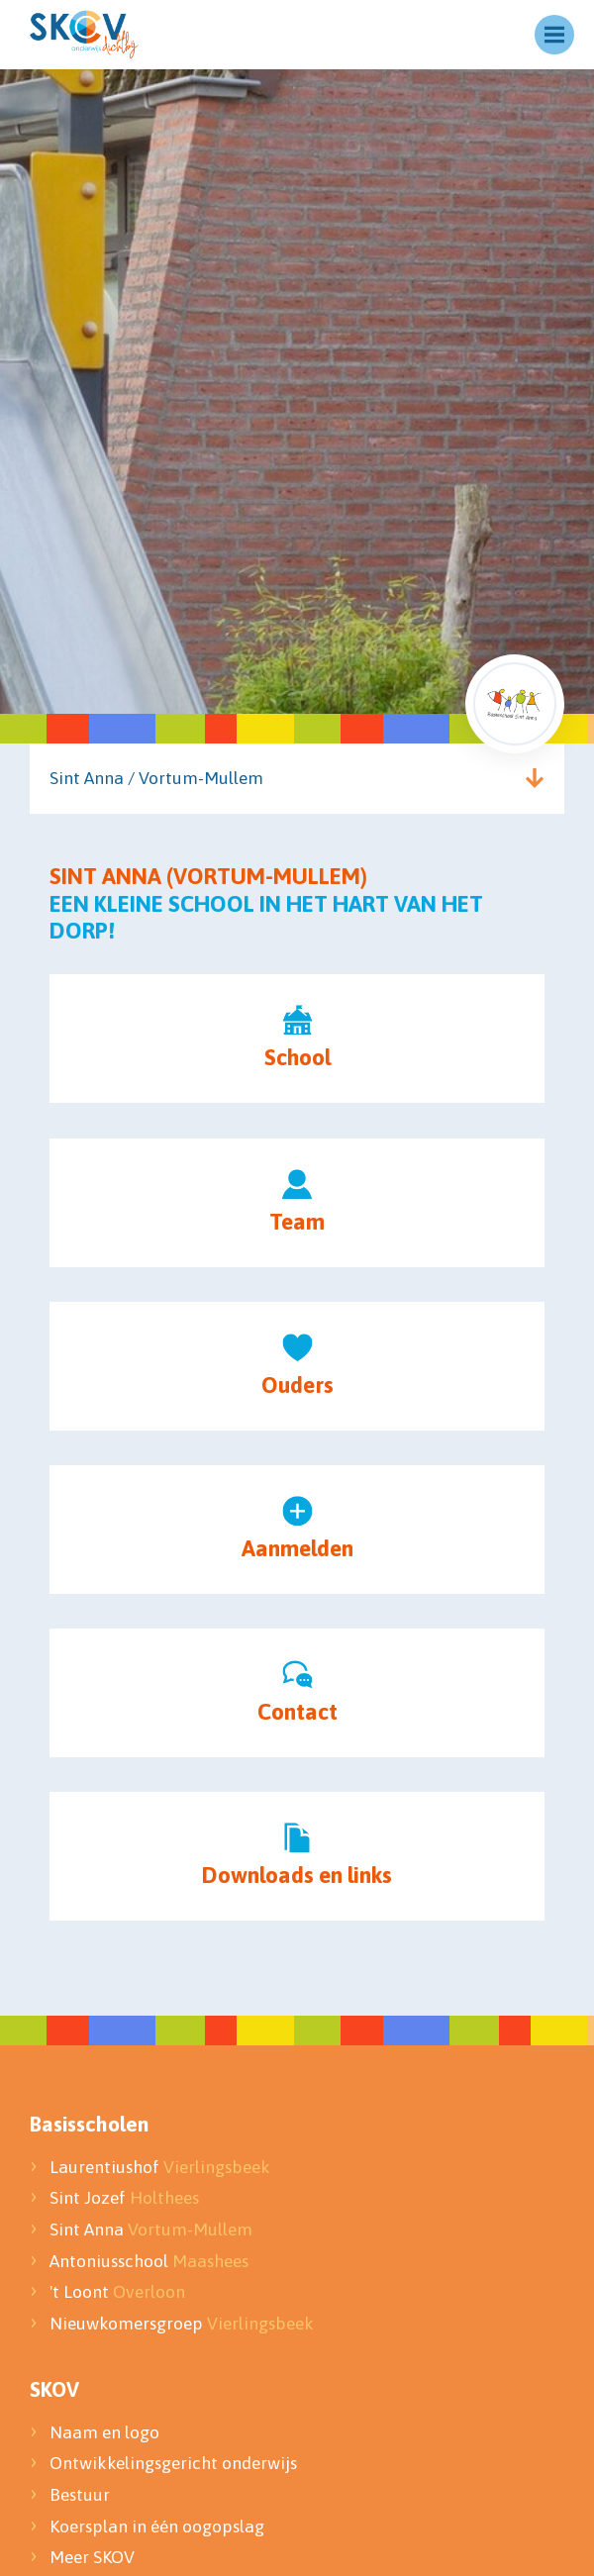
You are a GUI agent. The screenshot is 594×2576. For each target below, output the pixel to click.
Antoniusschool (149, 2261)
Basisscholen (89, 2123)
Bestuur (82, 2495)
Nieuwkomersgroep (182, 2323)
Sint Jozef (124, 2198)
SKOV (54, 2389)
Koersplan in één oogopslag (157, 2526)
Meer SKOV (92, 2557)
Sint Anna (151, 2229)
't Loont (117, 2292)
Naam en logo (104, 2432)
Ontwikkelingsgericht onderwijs (173, 2463)
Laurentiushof (160, 2167)
